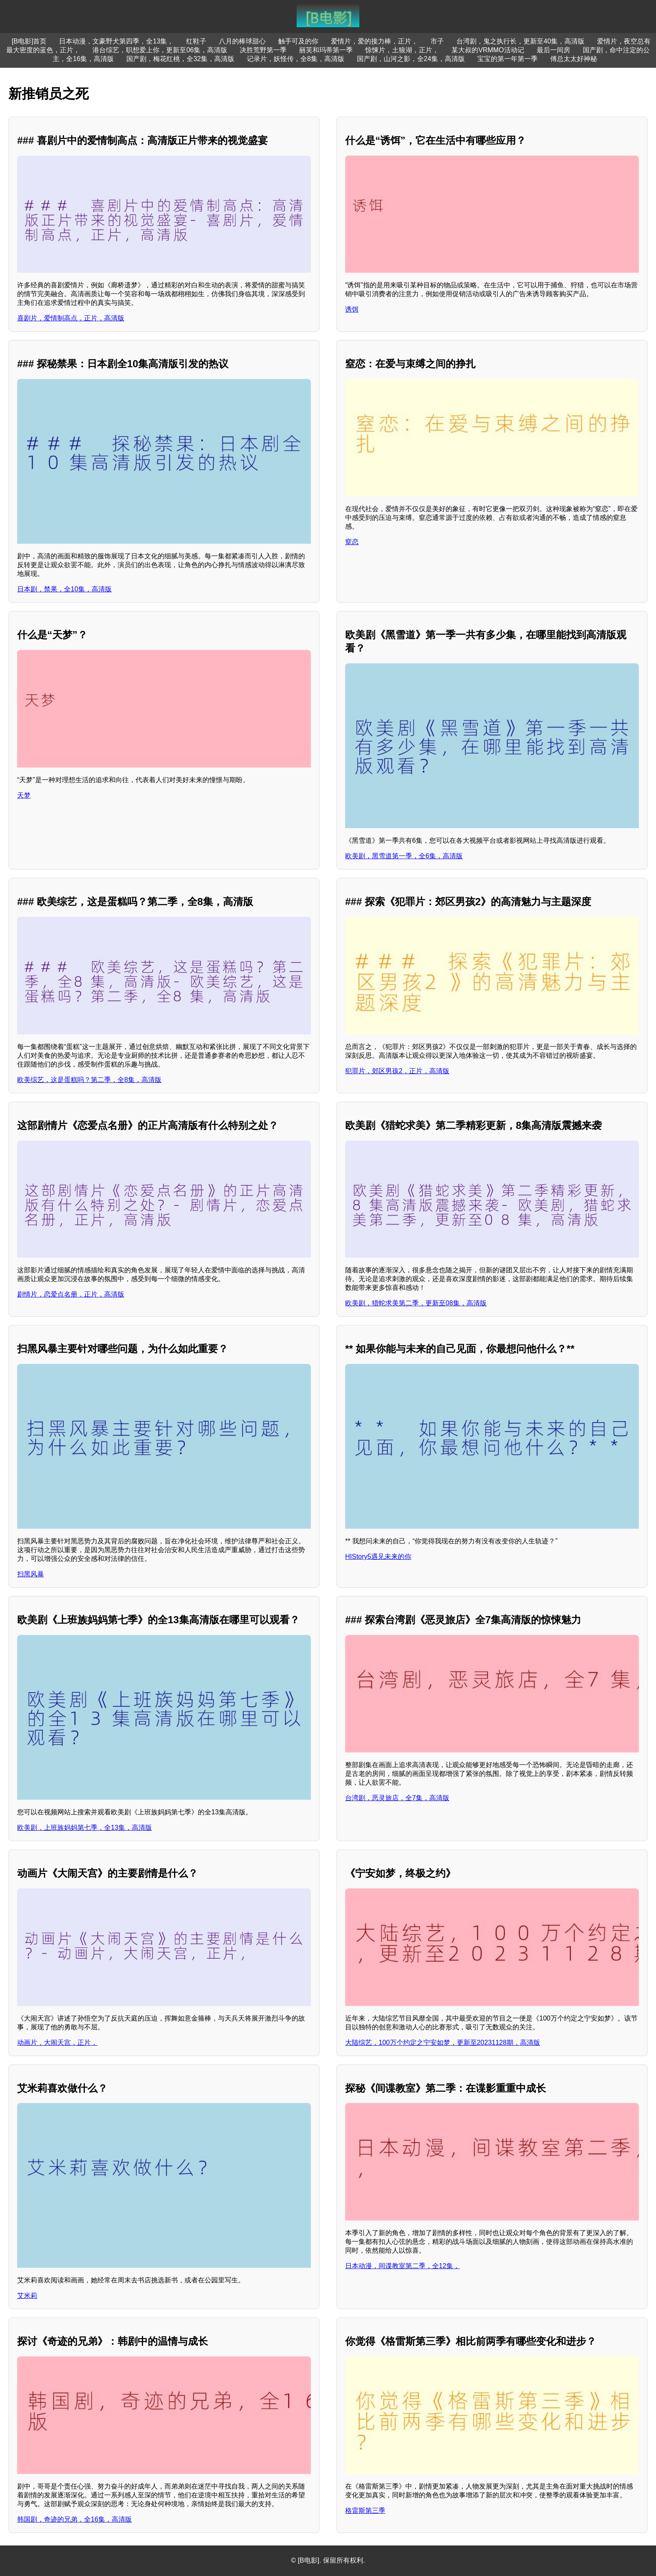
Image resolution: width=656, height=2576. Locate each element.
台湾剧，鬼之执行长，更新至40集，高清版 (520, 41)
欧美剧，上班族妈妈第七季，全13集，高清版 (84, 1827)
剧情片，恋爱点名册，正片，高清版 (70, 1294)
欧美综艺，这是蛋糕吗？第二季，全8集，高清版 (89, 1079)
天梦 (24, 795)
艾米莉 (27, 2295)
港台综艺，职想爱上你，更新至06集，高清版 (159, 50)
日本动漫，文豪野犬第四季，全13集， (116, 41)
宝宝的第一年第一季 (507, 58)
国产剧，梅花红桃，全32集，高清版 (180, 58)
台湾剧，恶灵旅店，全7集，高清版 (397, 1797)
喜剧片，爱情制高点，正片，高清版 (70, 318)
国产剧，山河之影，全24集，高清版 (411, 58)
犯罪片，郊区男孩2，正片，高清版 (397, 1070)
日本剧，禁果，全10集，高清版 (64, 589)
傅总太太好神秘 (573, 58)
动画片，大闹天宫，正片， (57, 2042)
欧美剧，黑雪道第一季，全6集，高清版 (404, 856)
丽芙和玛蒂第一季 (326, 50)
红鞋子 (196, 41)
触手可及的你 (298, 41)
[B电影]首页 (29, 41)
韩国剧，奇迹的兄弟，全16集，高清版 (74, 2519)
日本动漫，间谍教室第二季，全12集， (402, 2265)
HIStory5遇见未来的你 (378, 1556)
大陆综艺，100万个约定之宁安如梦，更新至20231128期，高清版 (442, 2042)
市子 (437, 41)
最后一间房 (553, 50)
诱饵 (352, 309)
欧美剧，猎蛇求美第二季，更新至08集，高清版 (416, 1303)
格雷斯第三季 (365, 2510)
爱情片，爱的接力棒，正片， (374, 41)
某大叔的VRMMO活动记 (487, 50)
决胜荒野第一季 (263, 50)
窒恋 (352, 541)
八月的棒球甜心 (242, 41)
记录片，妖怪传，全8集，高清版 (295, 58)
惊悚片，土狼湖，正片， (402, 50)
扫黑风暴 (30, 1574)
